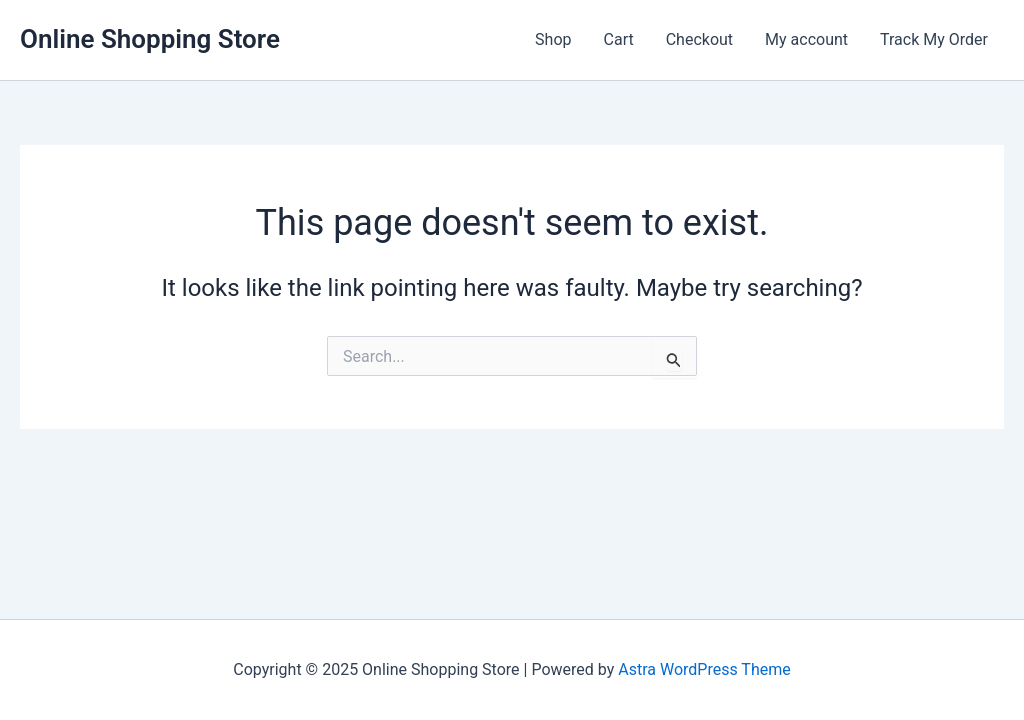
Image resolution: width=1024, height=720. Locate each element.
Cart (619, 39)
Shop (553, 39)
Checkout (699, 39)
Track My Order (934, 39)
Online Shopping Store (150, 39)
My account (806, 39)
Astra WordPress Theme (704, 669)
